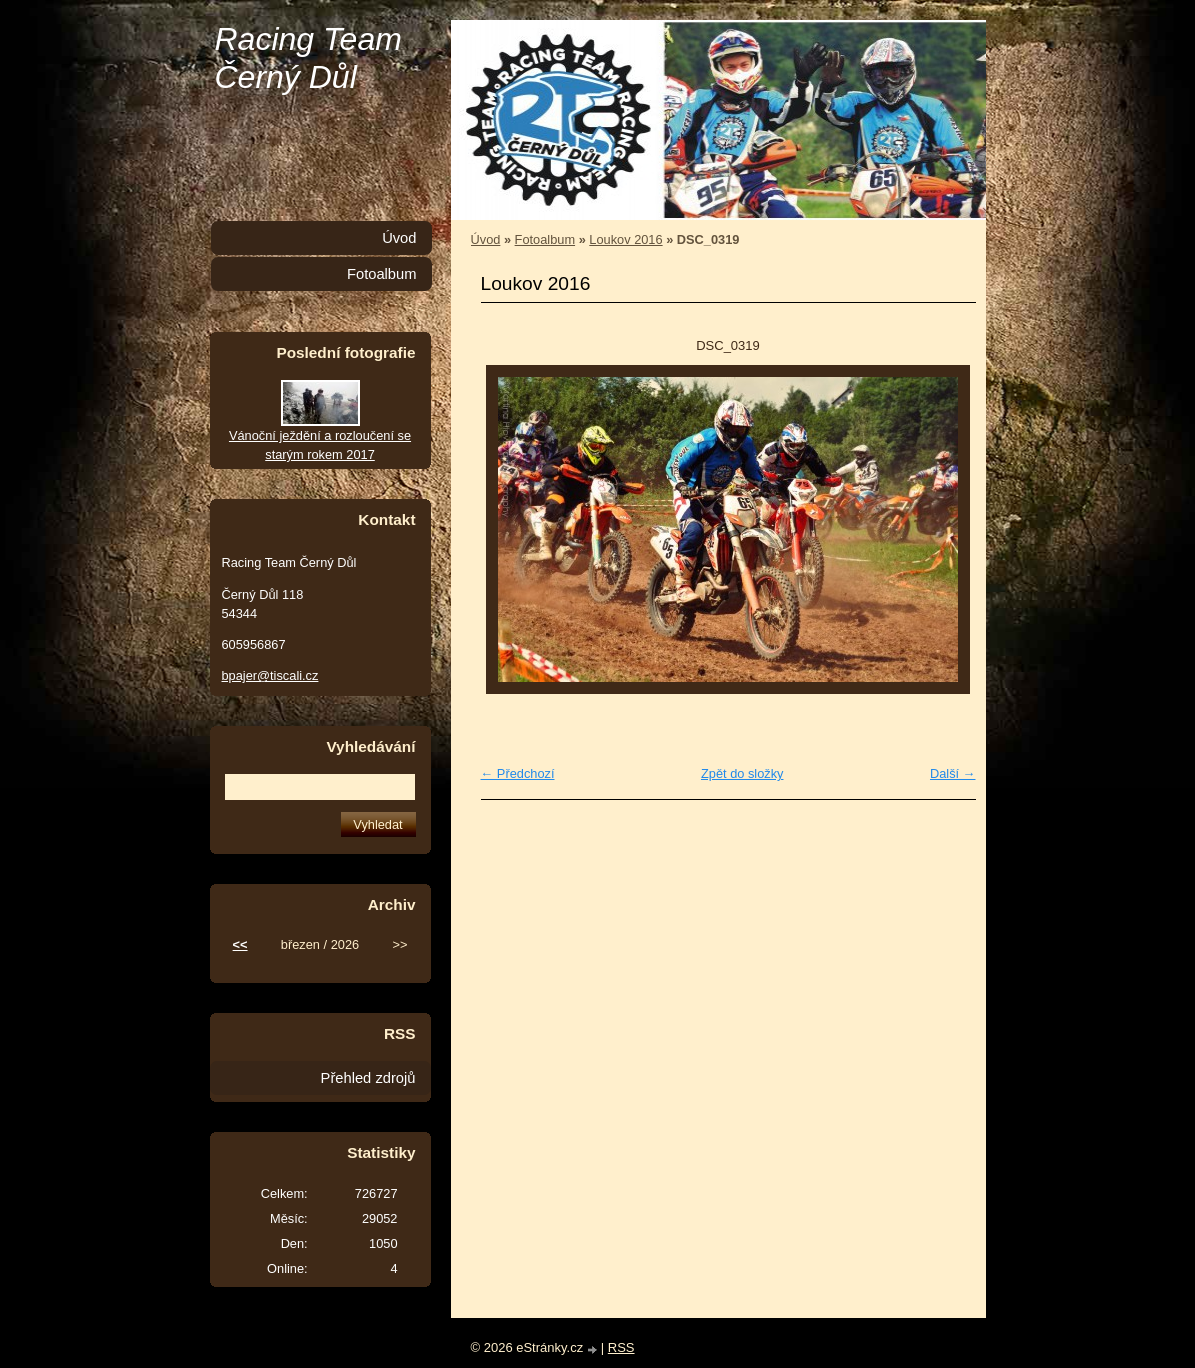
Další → (953, 773)
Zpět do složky (742, 773)
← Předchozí (518, 773)
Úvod (486, 239)
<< (240, 944)
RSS (621, 1347)
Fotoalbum (545, 239)
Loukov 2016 (625, 239)
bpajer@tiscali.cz (270, 675)
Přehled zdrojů (368, 1078)
